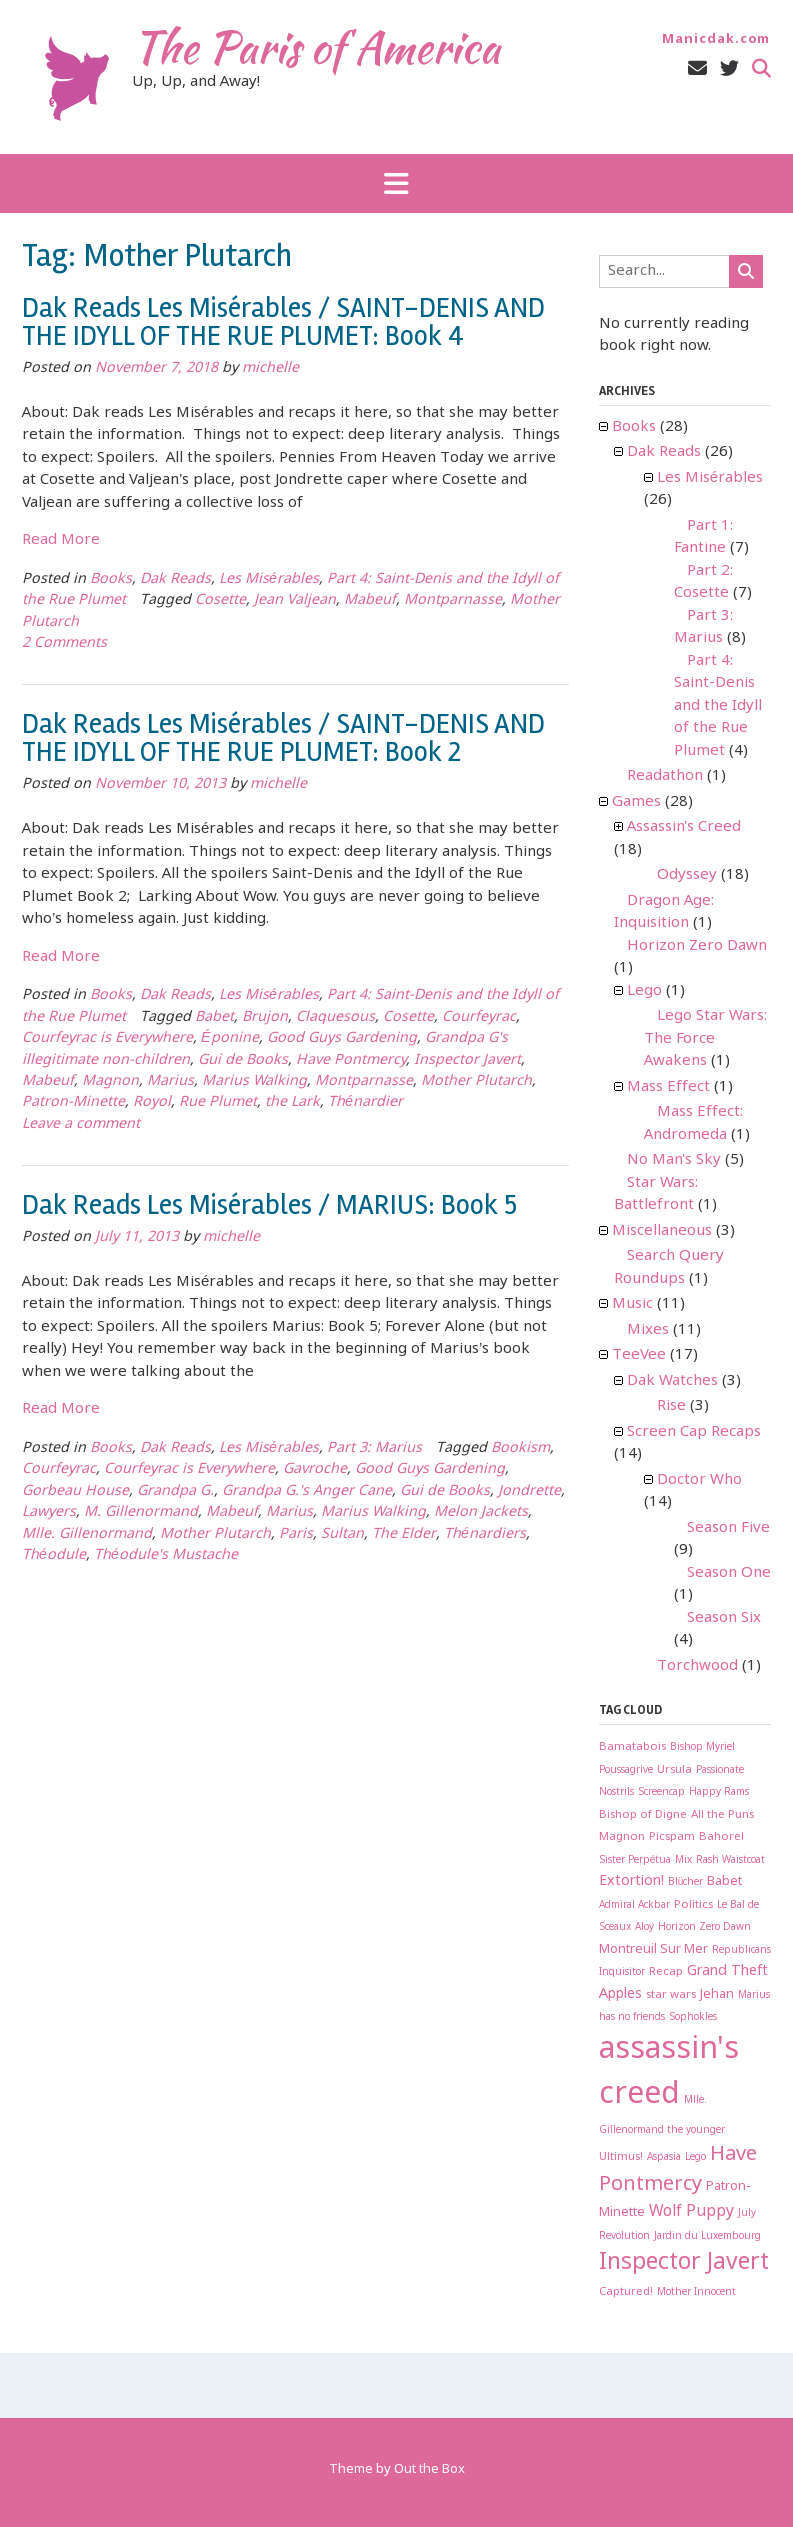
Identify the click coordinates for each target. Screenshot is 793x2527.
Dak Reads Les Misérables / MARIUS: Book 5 (269, 1205)
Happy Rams (719, 1792)
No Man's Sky (674, 1160)
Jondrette (529, 1491)
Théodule (54, 1555)
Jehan (717, 1994)
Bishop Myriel (702, 1747)
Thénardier (365, 1102)
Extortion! (631, 1881)
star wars (671, 1994)
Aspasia (664, 2157)
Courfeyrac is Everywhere (107, 1038)
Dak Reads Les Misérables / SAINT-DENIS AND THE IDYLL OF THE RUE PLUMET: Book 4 (283, 322)
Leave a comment (81, 1124)
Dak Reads (175, 579)
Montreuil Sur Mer (653, 1949)
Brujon (265, 1017)
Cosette (220, 600)
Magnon (110, 1081)
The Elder (404, 1534)
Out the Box (429, 2469)
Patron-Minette (73, 1102)
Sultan (342, 1534)
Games (636, 802)
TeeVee (639, 1355)
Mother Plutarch (476, 1081)
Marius (170, 1081)
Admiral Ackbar (634, 1905)
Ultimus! (621, 2156)
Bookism (520, 1448)
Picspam (672, 1836)
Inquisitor (622, 1972)
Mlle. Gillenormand (87, 1534)
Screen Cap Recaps (694, 1432)
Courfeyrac (479, 1017)
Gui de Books (243, 1060)
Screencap (661, 1792)
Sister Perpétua (635, 1860)
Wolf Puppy (691, 2211)
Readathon (665, 776)
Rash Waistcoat (730, 1860)
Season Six (724, 1618)
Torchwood (697, 1666)
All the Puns (722, 1814)
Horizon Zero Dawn (697, 946)
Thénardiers (485, 1534)
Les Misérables (269, 579)
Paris (296, 1534)
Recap (666, 1971)
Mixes (648, 1330)
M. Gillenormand (141, 1512)
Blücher (686, 1882)
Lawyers (49, 1512)
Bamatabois (632, 1746)
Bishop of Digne (643, 1814)
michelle (270, 368)
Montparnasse (453, 600)
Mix (683, 1860)
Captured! (626, 2291)
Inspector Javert (467, 1060)
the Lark (292, 1102)
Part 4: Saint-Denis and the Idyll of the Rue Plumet (718, 706)
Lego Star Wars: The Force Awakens (705, 1038)
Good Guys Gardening (342, 1038)
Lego (644, 991)
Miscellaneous (662, 1231)
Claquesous (335, 1017)
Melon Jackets (481, 1512)
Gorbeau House (75, 1491)
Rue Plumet (218, 1102)
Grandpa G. (175, 1491)
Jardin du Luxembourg (707, 2236)
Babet (214, 1017)
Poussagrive (626, 1770)
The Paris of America (316, 47)
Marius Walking (254, 1081)
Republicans (741, 1950)
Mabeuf (370, 600)
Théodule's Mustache (166, 1555)
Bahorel (721, 1836)
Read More (61, 540)
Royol (152, 1102)
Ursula (674, 1769)
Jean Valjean (295, 600)
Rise (671, 1406)
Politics (693, 1904)
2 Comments (64, 643)
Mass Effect (668, 1087)
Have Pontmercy (351, 1060)
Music (632, 1304)
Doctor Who (699, 1480)
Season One (729, 1573)
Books (111, 579)
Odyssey (687, 875)
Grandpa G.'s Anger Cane (307, 1491)
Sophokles (693, 2017)
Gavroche (315, 1469)
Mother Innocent (696, 2292)
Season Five (728, 1528)
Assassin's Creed (684, 827)
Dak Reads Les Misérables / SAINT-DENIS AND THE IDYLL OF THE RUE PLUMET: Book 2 (283, 738)
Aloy (644, 1927)
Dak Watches (672, 1381)
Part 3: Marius (374, 1448)
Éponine (230, 1038)
